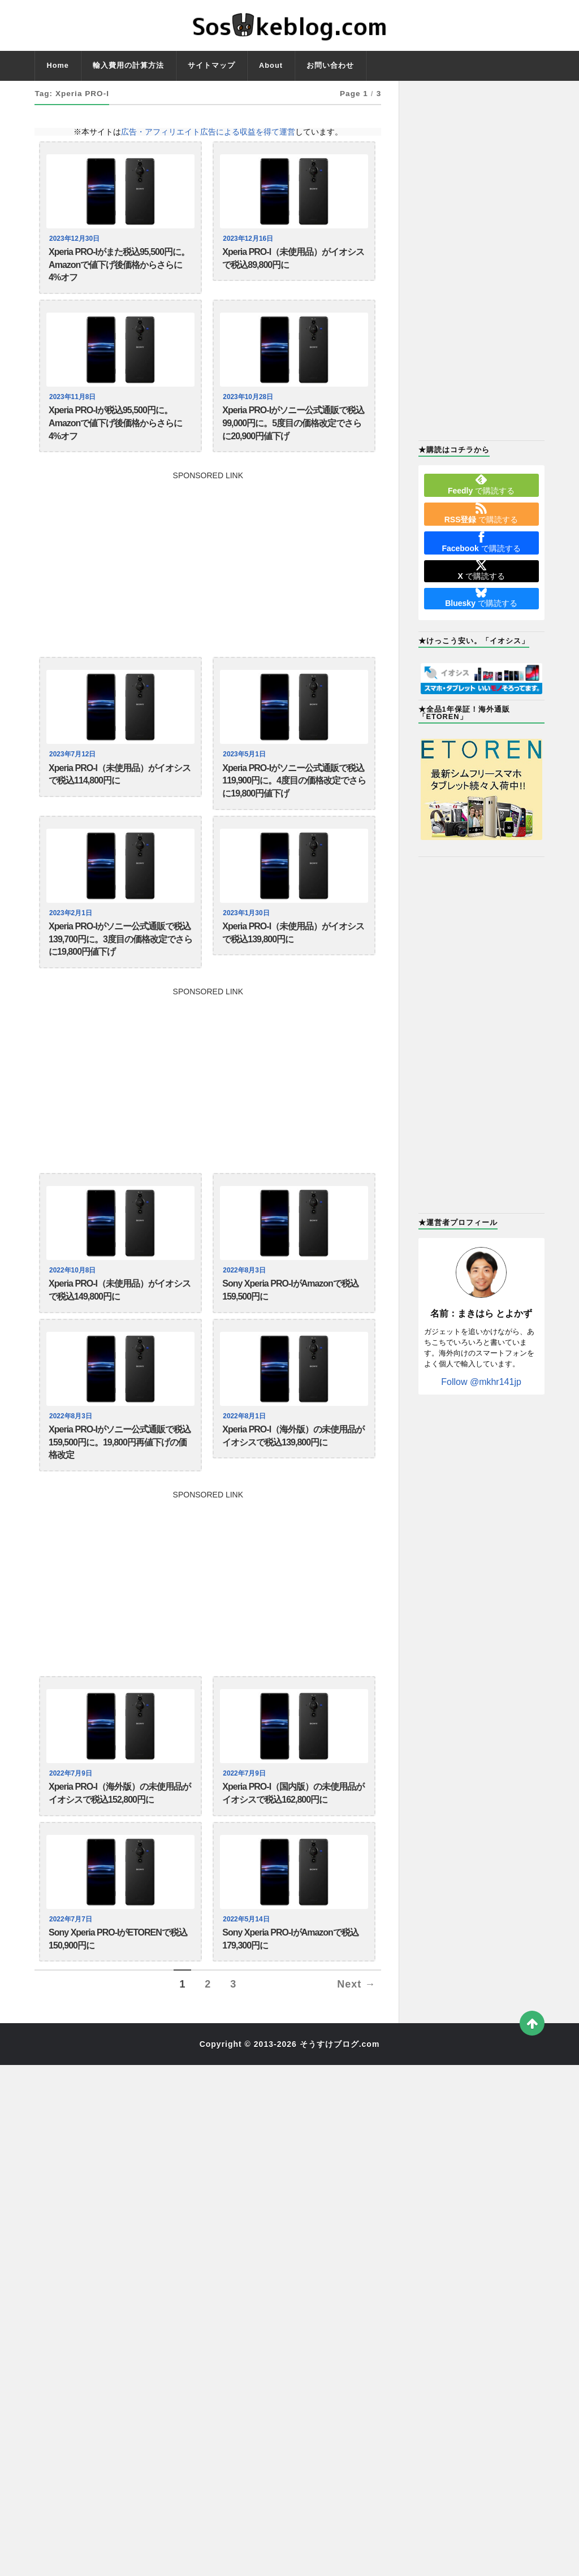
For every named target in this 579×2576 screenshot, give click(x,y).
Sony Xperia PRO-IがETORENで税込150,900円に (118, 2002)
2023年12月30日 (76, 239)
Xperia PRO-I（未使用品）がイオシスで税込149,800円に (120, 1331)
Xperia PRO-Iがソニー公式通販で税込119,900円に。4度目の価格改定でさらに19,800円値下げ (294, 804)
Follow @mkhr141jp (481, 1382)
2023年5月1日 (246, 773)
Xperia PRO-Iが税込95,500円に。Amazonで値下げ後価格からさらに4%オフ (115, 437)
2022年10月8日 (74, 1308)
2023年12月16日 (249, 239)
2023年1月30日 (248, 941)
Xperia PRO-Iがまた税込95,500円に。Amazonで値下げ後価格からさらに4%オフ (119, 270)
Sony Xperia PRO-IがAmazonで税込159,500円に (290, 1331)
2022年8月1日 (246, 1460)
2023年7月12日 (74, 773)
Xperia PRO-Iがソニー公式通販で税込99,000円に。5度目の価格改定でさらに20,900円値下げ (293, 437)
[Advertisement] (207, 578)
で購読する (481, 484)
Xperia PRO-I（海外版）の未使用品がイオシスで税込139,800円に (293, 1483)
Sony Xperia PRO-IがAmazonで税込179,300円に (290, 2002)
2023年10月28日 (249, 406)
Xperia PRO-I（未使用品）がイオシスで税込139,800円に (293, 964)
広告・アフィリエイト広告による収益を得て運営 (208, 131)
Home (57, 65)
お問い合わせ (330, 65)
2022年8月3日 (246, 1308)
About (271, 65)
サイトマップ (211, 65)
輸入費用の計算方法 (128, 65)
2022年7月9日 (72, 1827)
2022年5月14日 (248, 1979)
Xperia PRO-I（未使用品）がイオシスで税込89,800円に (293, 261)
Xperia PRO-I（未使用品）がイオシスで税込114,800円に (120, 796)
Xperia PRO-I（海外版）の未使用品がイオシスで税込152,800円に (120, 1850)
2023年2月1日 (72, 941)
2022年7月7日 (72, 1979)
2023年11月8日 (74, 406)
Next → (356, 2051)
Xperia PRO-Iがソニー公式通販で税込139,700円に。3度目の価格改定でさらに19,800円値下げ (120, 972)
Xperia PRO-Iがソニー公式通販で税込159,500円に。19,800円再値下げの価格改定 (120, 1491)
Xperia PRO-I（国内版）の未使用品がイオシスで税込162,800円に (293, 1850)
